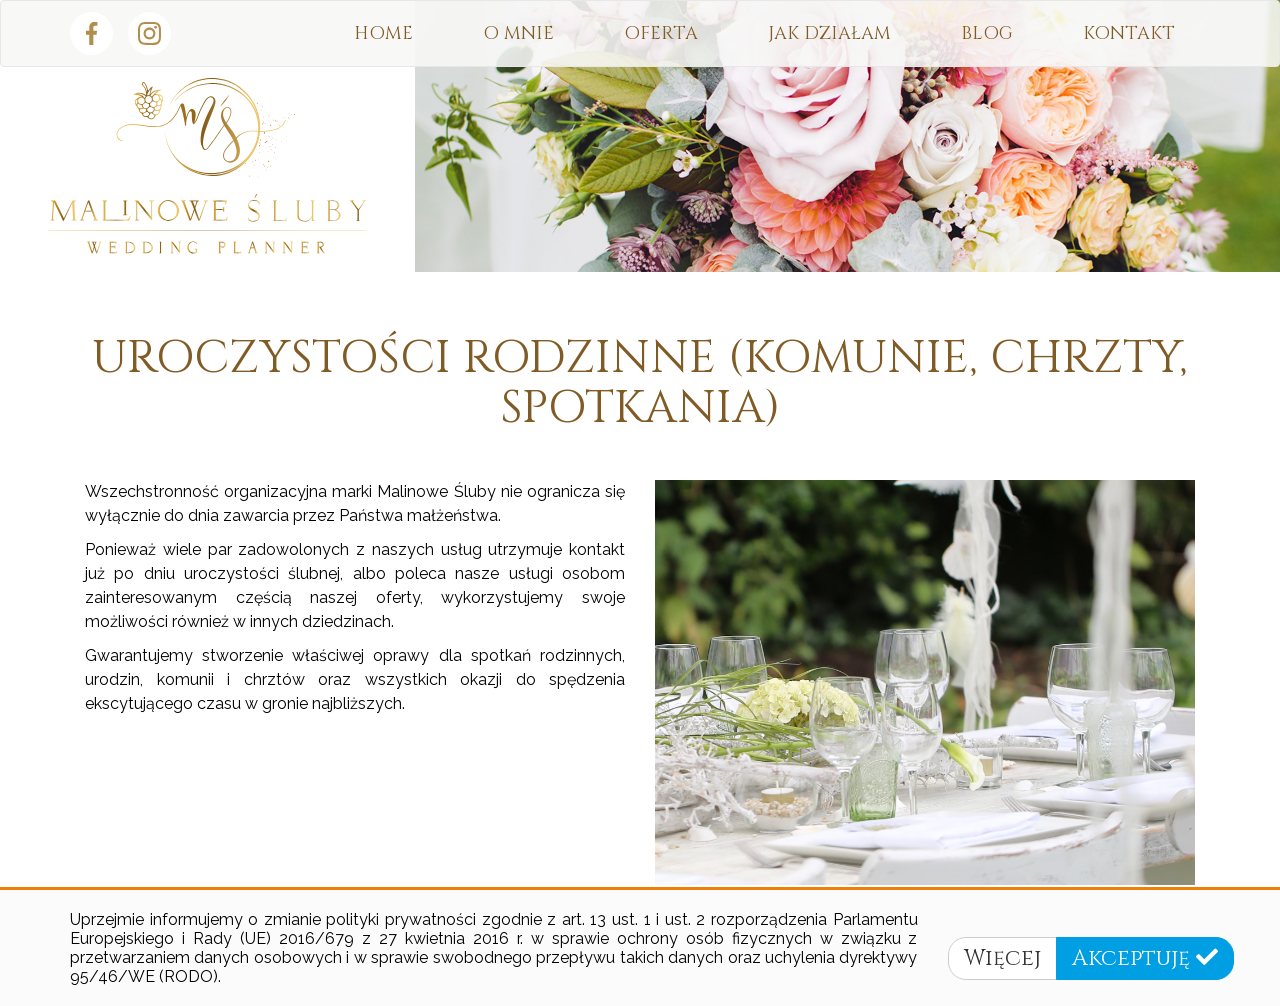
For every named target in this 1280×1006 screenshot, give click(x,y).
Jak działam (829, 33)
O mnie (518, 33)
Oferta (661, 33)
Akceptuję (1145, 958)
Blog (987, 33)
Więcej (1002, 958)
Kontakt (1129, 33)
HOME (383, 33)
